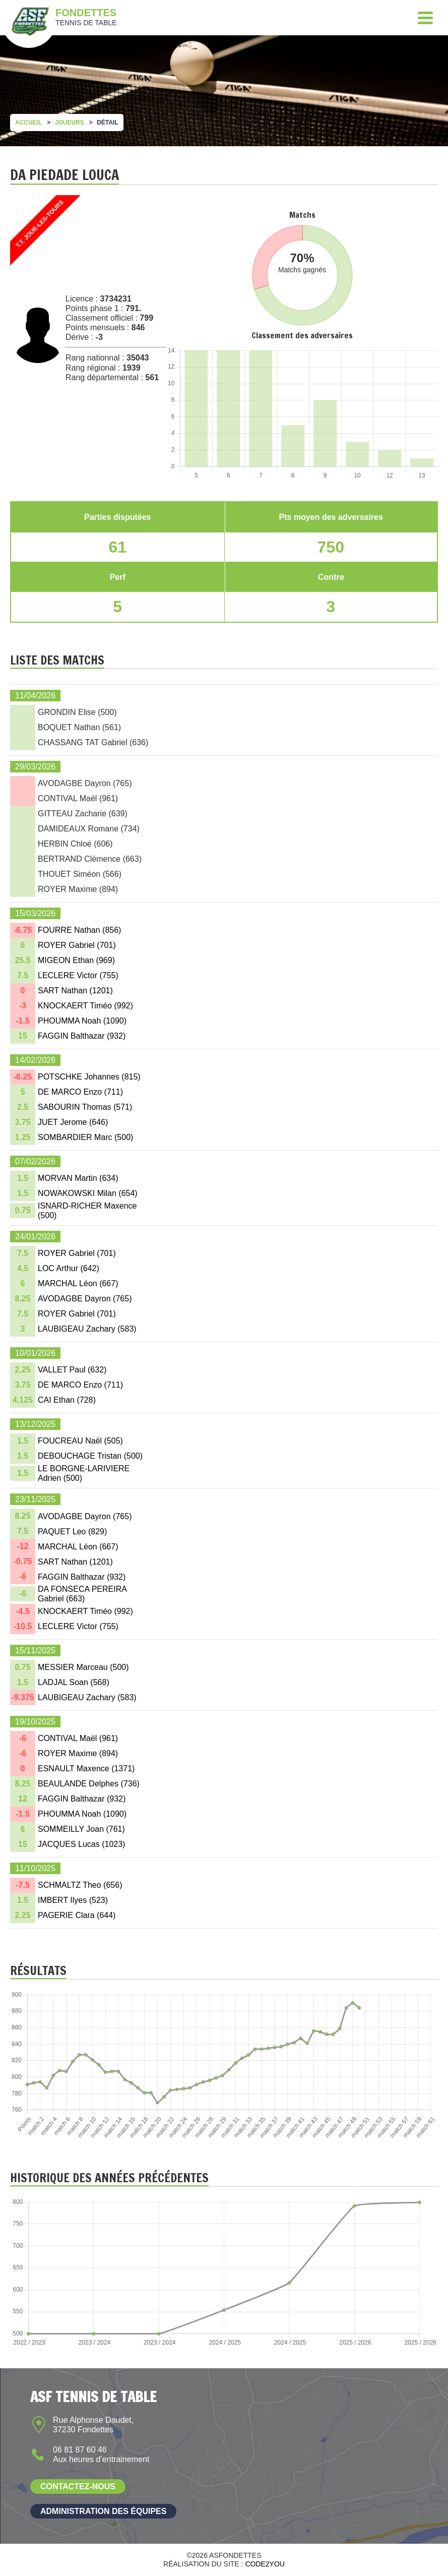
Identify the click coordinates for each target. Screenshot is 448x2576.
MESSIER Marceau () (83, 1667)
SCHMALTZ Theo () (80, 1885)
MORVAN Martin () (78, 1178)
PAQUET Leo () (72, 1531)
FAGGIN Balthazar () (81, 1036)
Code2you (265, 2564)
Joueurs (69, 122)
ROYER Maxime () (78, 1753)
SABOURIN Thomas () (85, 1107)
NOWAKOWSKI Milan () (88, 1193)
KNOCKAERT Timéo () (85, 1005)
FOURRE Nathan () (79, 930)
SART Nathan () (75, 990)
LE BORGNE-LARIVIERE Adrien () (84, 1473)
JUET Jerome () (73, 1122)
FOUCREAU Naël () (80, 1440)
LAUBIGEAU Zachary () (87, 1329)
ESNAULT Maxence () (86, 1768)
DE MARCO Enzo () (80, 1092)
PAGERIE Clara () (76, 1915)
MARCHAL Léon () (78, 1283)
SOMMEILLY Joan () (81, 1829)
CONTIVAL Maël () (78, 1738)
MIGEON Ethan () (76, 960)
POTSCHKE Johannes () (89, 1076)
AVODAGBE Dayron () (85, 1298)
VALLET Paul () (72, 1369)
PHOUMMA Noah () (82, 1020)
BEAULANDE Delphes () (89, 1783)
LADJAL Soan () (73, 1682)
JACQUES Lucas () (81, 1844)
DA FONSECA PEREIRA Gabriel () (82, 1594)
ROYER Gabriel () (77, 945)
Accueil (28, 122)
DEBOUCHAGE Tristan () (90, 1456)
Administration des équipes (103, 2511)
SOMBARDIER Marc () (85, 1137)
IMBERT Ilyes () (73, 1900)
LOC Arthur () (68, 1268)
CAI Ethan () (67, 1400)
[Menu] (425, 18)
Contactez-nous (77, 2486)
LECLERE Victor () (78, 975)
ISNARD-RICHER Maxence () (87, 1211)
